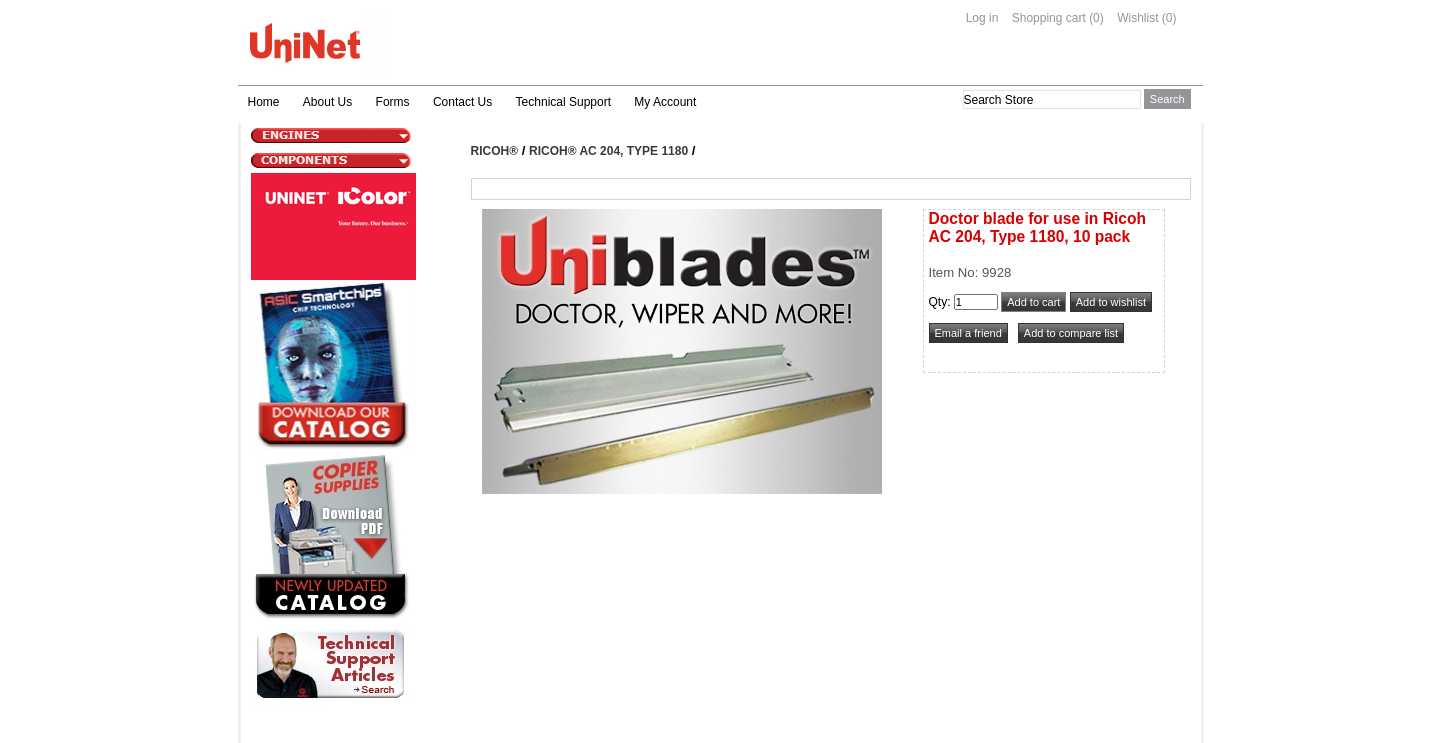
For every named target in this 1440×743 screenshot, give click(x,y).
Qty (938, 302)
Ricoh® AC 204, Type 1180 (608, 151)
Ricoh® (495, 151)
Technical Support (563, 102)
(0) (1096, 18)
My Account (665, 102)
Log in (982, 18)
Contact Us (462, 102)
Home (264, 102)
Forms (393, 102)
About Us (327, 102)
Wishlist (1137, 18)
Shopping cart (1049, 18)
